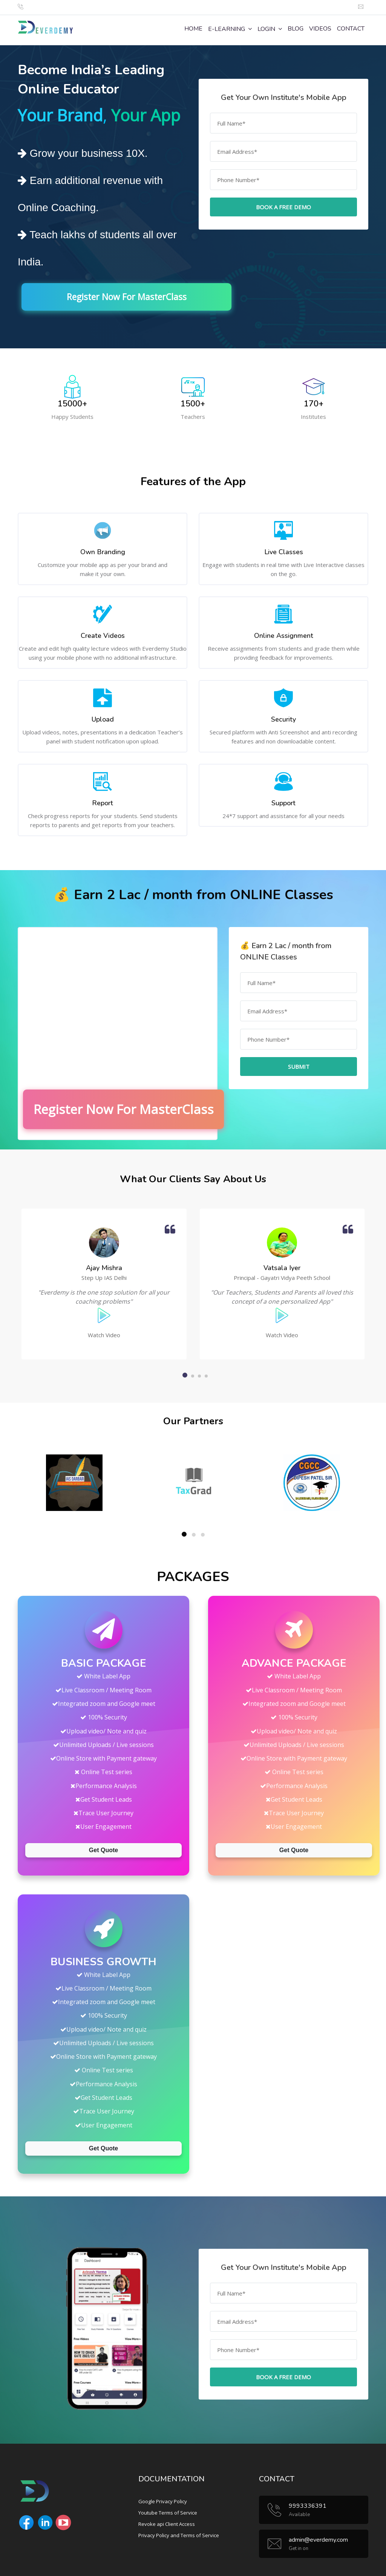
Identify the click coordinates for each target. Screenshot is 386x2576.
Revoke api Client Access (166, 2523)
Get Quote (103, 1849)
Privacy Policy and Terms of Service (178, 2534)
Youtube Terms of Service (167, 2512)
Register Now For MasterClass (144, 297)
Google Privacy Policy (162, 2500)
